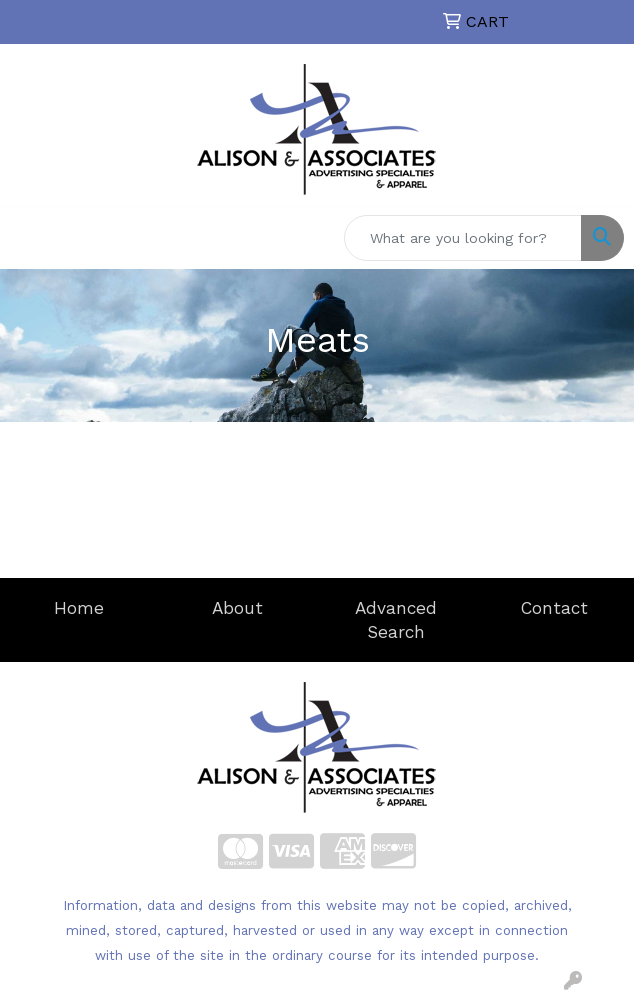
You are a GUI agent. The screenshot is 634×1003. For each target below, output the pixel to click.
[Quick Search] (463, 238)
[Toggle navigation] (31, 238)
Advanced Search (396, 620)
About (237, 608)
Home (79, 608)
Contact (554, 608)
